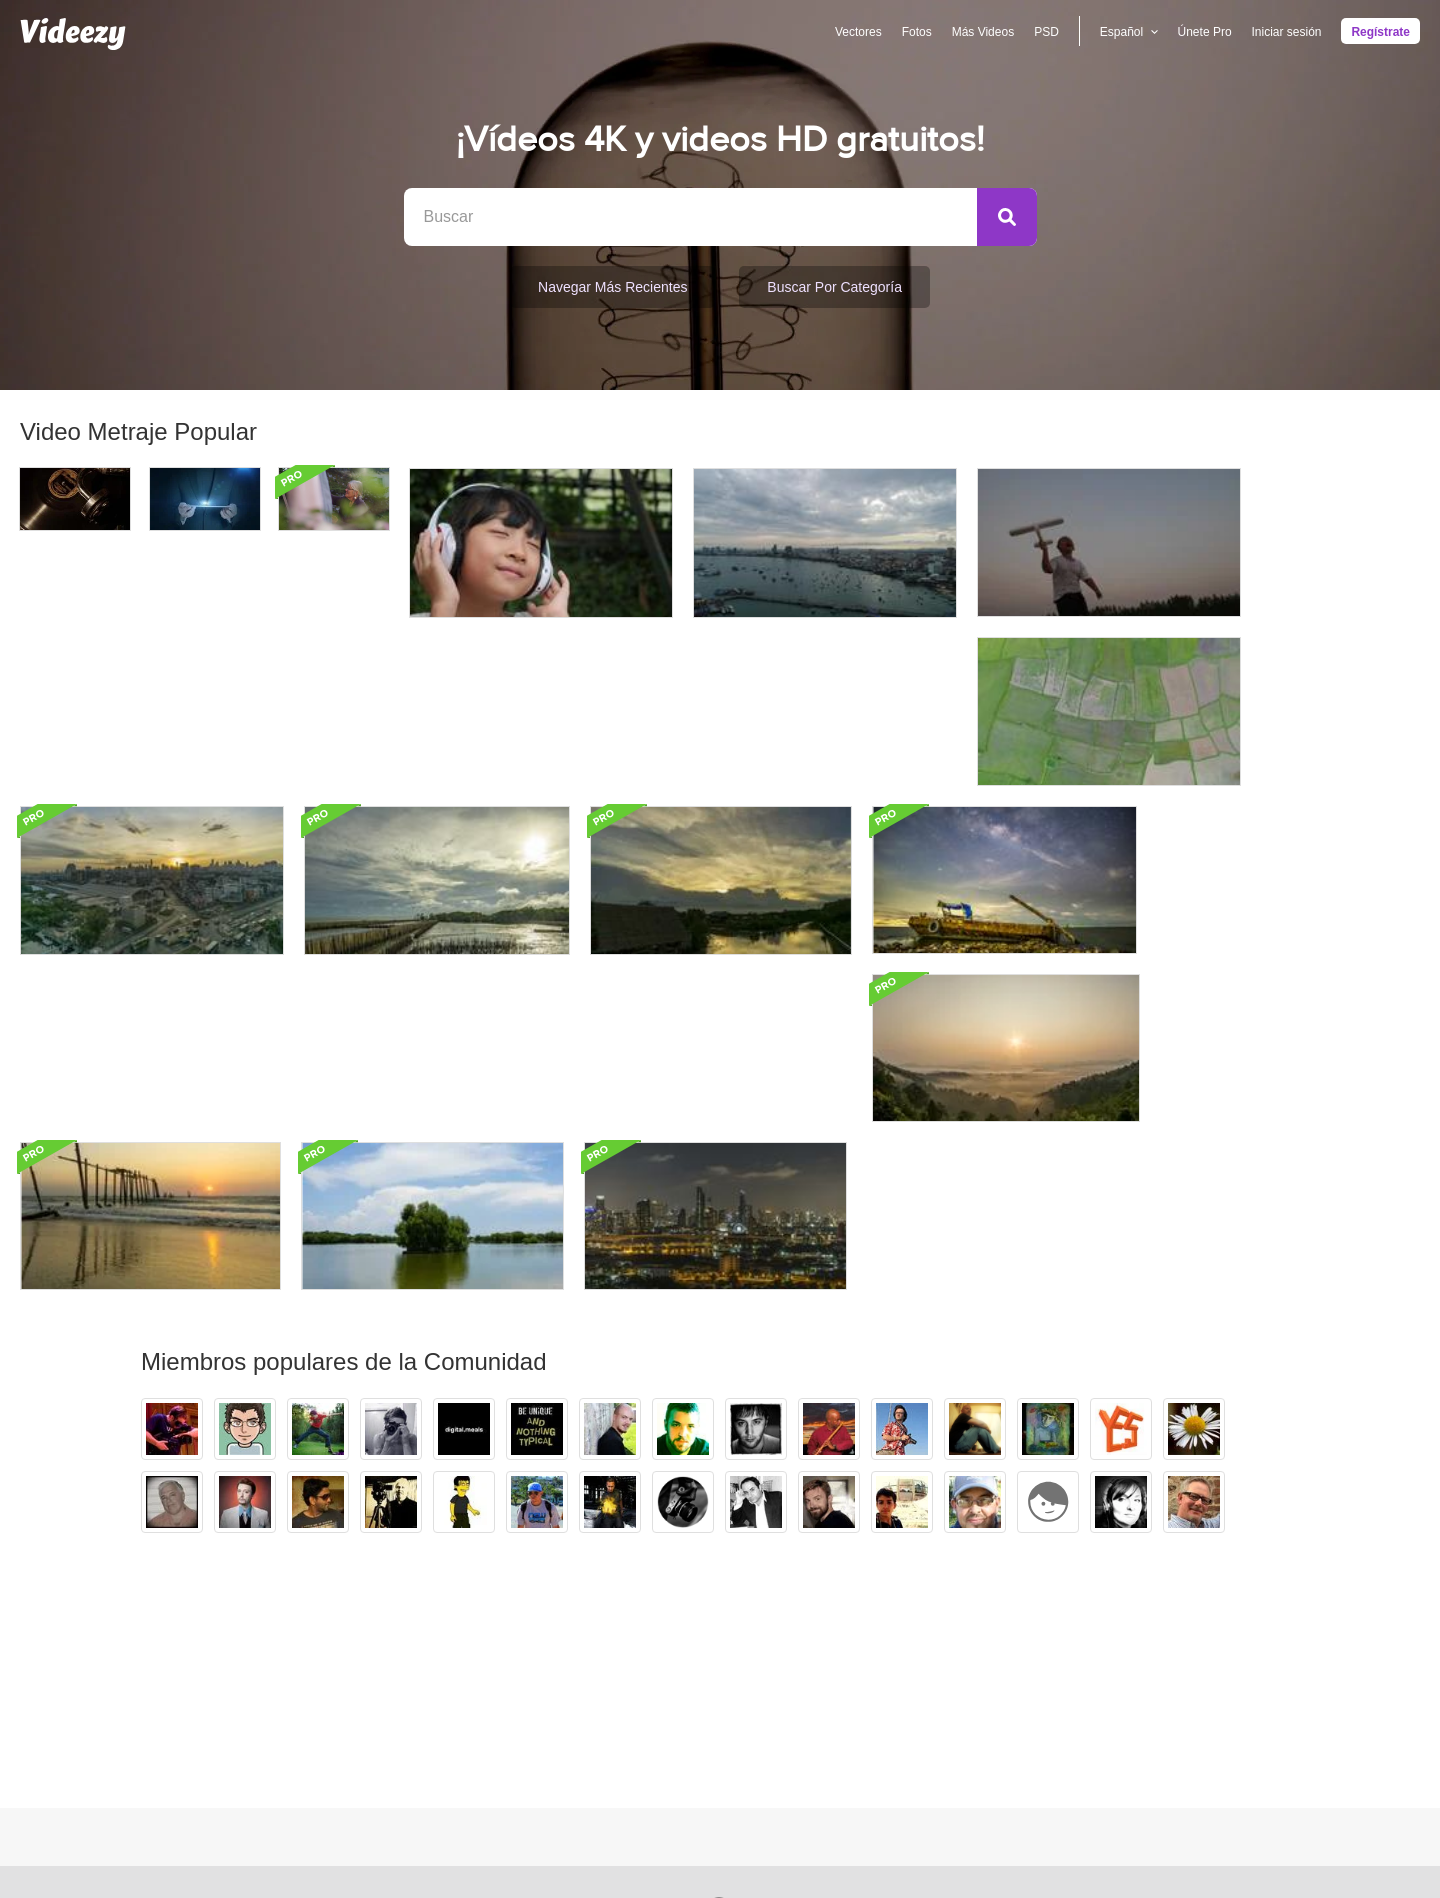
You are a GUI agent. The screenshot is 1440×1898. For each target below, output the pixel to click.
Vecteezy (395, 1665)
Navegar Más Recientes (612, 287)
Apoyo (659, 1693)
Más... (809, 1749)
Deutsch (815, 1721)
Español (815, 1665)
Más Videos (982, 32)
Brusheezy (400, 1637)
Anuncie (664, 1665)
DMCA (659, 1721)
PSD (1046, 32)
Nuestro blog (1033, 1693)
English (813, 1637)
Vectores (858, 32)
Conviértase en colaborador (453, 1721)
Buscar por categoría (834, 287)
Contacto (1022, 1721)
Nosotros (1022, 1637)
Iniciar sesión (1286, 32)
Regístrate (1380, 32)
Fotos (916, 32)
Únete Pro (1204, 32)
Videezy (392, 1693)
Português (822, 1693)
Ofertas (662, 1637)
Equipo (1016, 1665)
